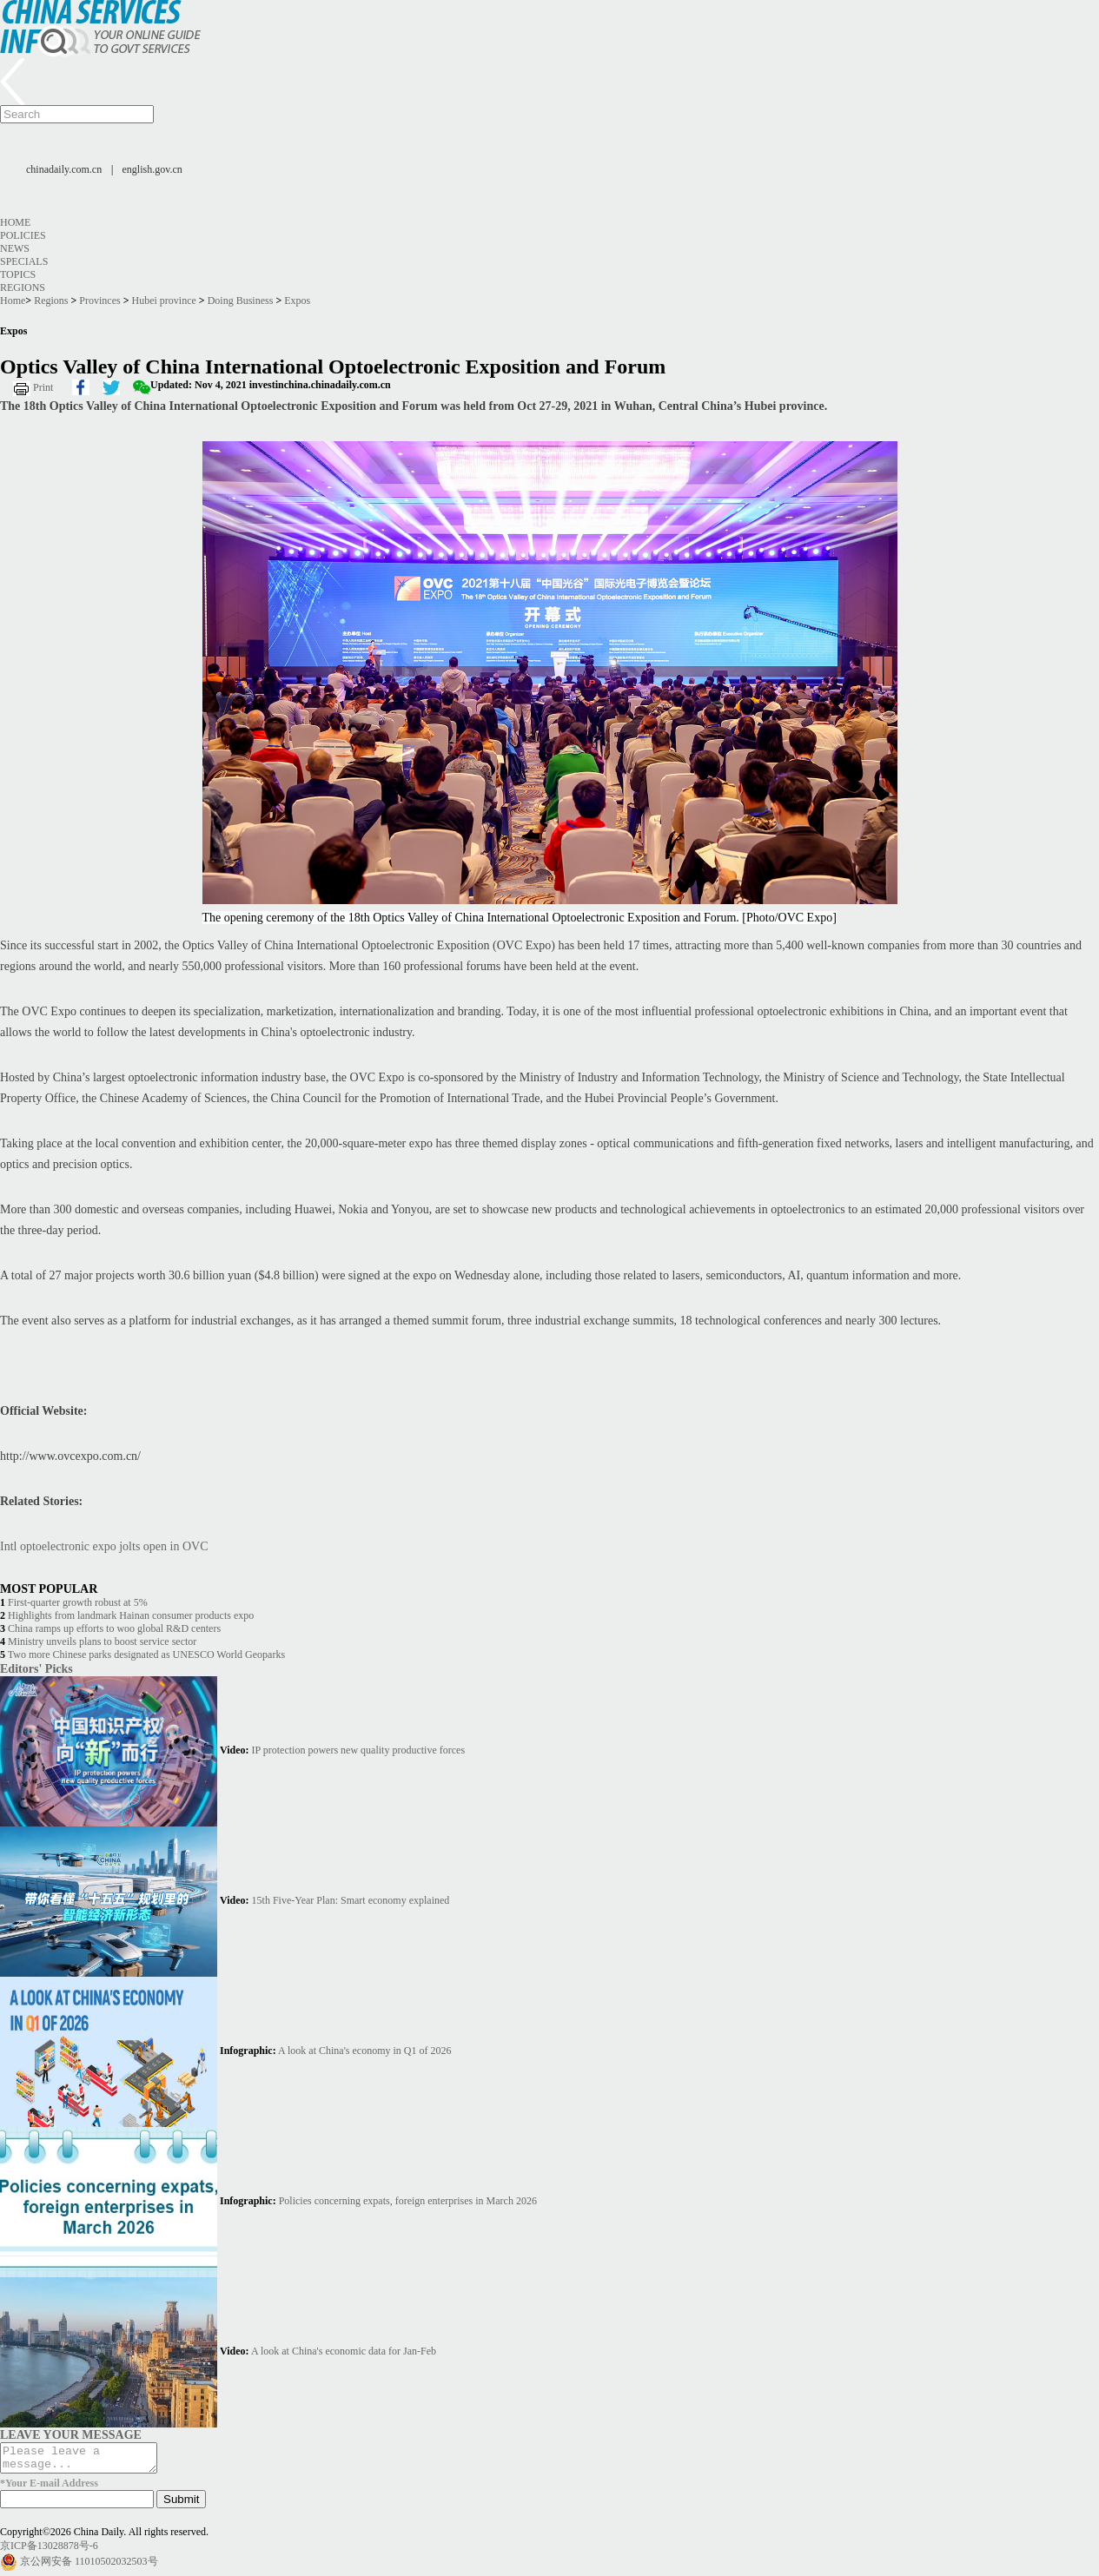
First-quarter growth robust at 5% (78, 1602)
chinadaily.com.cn (64, 169)
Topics (18, 274)
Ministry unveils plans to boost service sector (102, 1641)
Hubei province (164, 300)
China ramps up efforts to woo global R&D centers (114, 1628)
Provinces (99, 300)
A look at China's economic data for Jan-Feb (343, 2351)
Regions (22, 287)
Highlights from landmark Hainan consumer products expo (131, 1615)
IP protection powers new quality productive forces (358, 1750)
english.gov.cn (152, 169)
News (15, 248)
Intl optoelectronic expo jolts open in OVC (104, 1546)
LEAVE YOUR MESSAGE (71, 2434)
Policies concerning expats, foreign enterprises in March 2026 (408, 2201)
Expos (297, 300)
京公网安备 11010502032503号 (89, 2566)
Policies (23, 235)
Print (43, 387)
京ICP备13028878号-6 (49, 2551)
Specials (24, 261)
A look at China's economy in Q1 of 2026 (364, 2050)
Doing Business (241, 300)
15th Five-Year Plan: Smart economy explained (351, 1900)
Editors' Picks (36, 1668)
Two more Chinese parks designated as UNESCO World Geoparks (146, 1654)
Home (15, 222)
